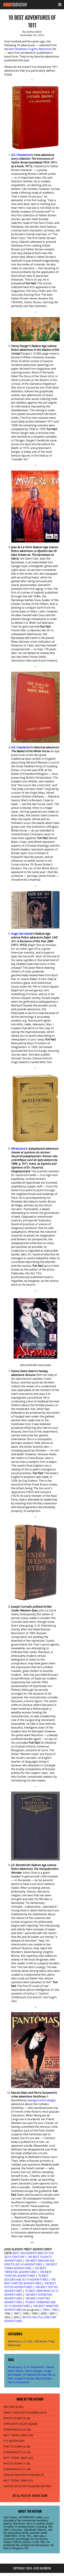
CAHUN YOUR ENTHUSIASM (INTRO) (27, 2486)
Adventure (14, 2341)
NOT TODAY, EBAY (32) (18, 2458)
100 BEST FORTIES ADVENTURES (29, 2281)
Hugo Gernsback (22, 934)
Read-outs (14, 2345)
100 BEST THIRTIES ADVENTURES (28, 2274)
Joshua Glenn (39, 2496)
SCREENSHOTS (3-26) (17, 2429)
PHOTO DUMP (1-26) (16, 2463)
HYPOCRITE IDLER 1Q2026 (20, 2424)
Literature (40, 2341)
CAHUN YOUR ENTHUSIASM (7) (23, 2475)
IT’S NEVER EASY (14, 2441)
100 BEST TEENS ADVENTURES (30, 2266)
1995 (54, 2310)
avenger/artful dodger (41, 2100)
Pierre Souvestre (18, 2382)
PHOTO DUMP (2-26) (16, 2446)
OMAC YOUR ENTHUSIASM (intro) (25, 2412)
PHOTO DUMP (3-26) (16, 2418)
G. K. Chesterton (34, 2367)
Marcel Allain (43, 2378)
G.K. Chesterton (21, 155)
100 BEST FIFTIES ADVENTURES (30, 2285)
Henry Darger (34, 2371)
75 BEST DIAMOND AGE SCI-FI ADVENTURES (30, 2304)
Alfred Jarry (18, 1148)
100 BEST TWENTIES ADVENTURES (25, 2270)
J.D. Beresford (31, 2374)
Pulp (51, 2341)
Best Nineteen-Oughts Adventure (30, 49)
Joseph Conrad (24, 2378)
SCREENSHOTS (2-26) (17, 2452)
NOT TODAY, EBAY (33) (18, 2435)
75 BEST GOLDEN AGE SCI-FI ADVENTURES (26, 2277)
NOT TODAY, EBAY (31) (18, 2480)
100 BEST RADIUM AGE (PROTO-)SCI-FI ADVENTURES (29, 2262)
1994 (45, 2310)
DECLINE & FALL (13, 2407)
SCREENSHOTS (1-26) (17, 2469)
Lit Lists (27, 2341)
